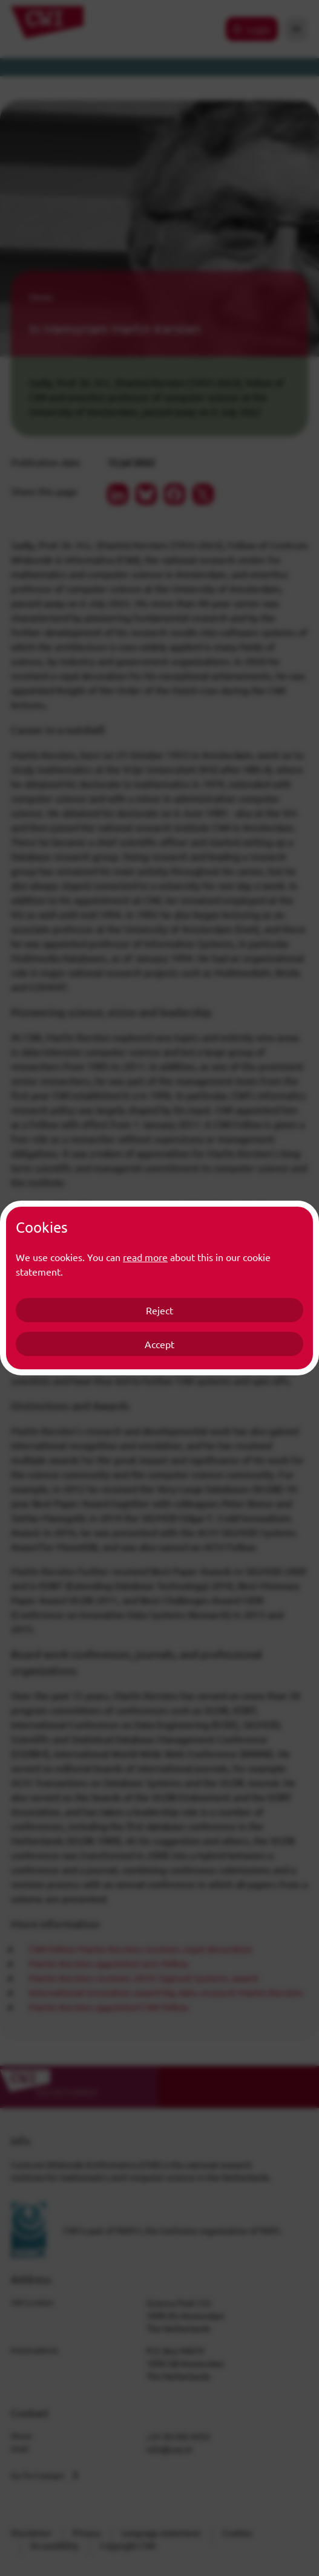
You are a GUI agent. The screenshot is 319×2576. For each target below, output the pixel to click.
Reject (159, 1310)
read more (145, 1257)
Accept (159, 1344)
